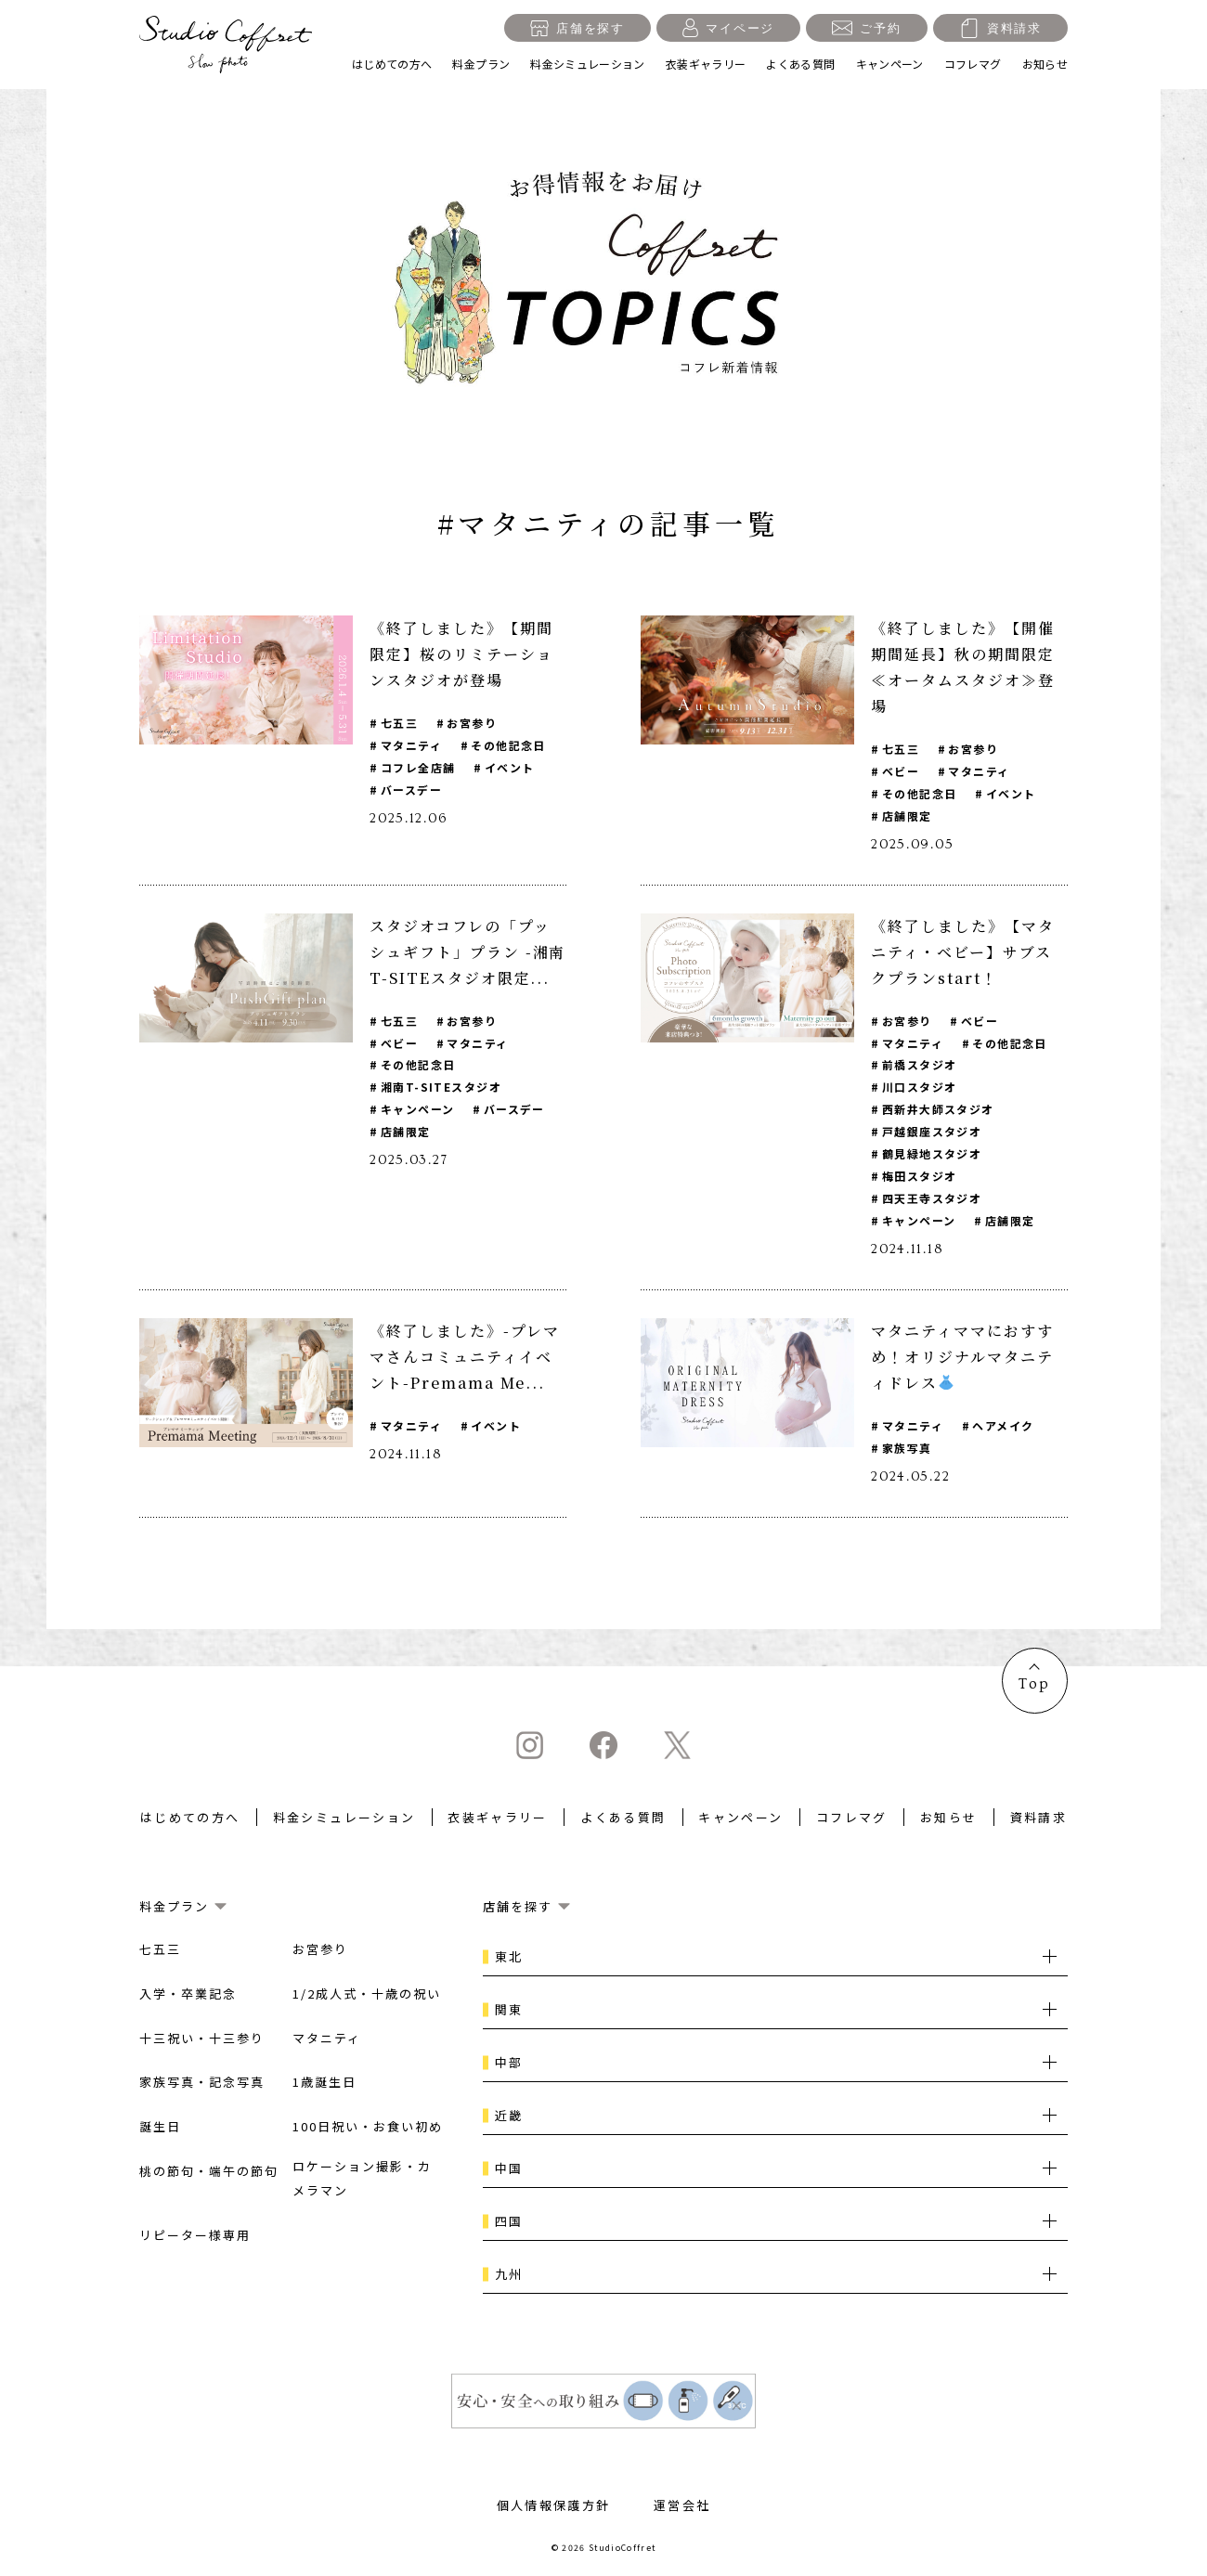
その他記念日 (509, 745)
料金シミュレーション (587, 63)
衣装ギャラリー (706, 63)
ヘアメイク (1003, 1426)
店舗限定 (907, 815)
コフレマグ (973, 63)
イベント (510, 767)
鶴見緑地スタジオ (932, 1154)
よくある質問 (800, 63)
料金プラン (481, 63)
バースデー (411, 789)
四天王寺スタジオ (932, 1199)
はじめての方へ (392, 63)
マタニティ (411, 745)
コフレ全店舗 (418, 767)
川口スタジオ (919, 1087)
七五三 (399, 723)
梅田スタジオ (919, 1176)
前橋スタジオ (919, 1065)
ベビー (900, 771)
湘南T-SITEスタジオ (441, 1087)
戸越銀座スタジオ (932, 1132)
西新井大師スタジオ (938, 1110)
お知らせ (1045, 63)
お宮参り (473, 723)
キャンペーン (890, 63)
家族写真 (907, 1448)
